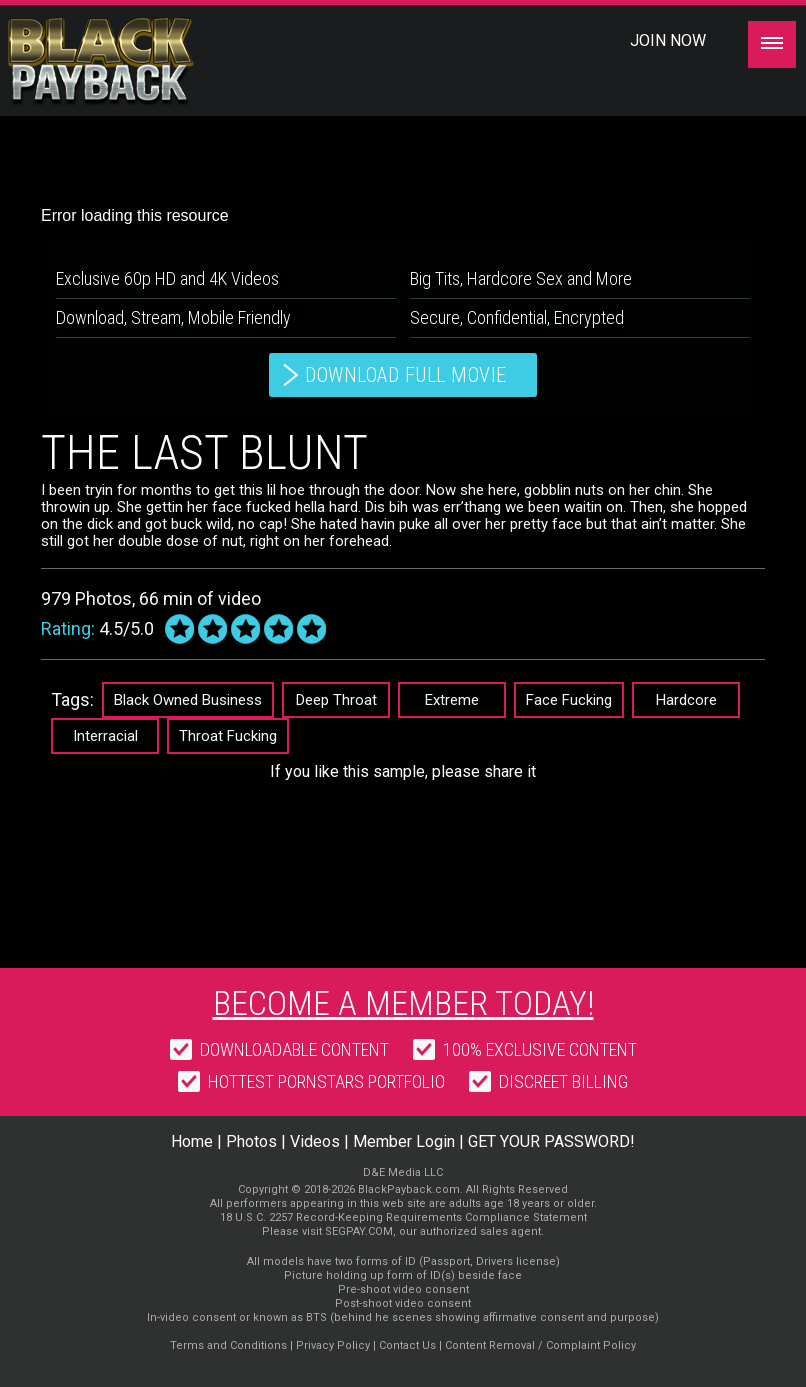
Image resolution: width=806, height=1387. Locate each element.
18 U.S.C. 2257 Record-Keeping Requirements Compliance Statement (403, 1217)
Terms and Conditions (228, 1345)
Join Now (668, 40)
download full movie (406, 375)
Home (192, 1141)
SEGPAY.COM (359, 1231)
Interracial (105, 736)
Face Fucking (569, 700)
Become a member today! (403, 1003)
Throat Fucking (228, 736)
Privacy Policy (333, 1345)
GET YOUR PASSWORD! (551, 1141)
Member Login (404, 1141)
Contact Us (407, 1345)
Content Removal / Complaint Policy (540, 1345)
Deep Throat (336, 700)
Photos (251, 1141)
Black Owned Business (188, 700)
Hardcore (686, 700)
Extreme (452, 700)
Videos (315, 1141)
